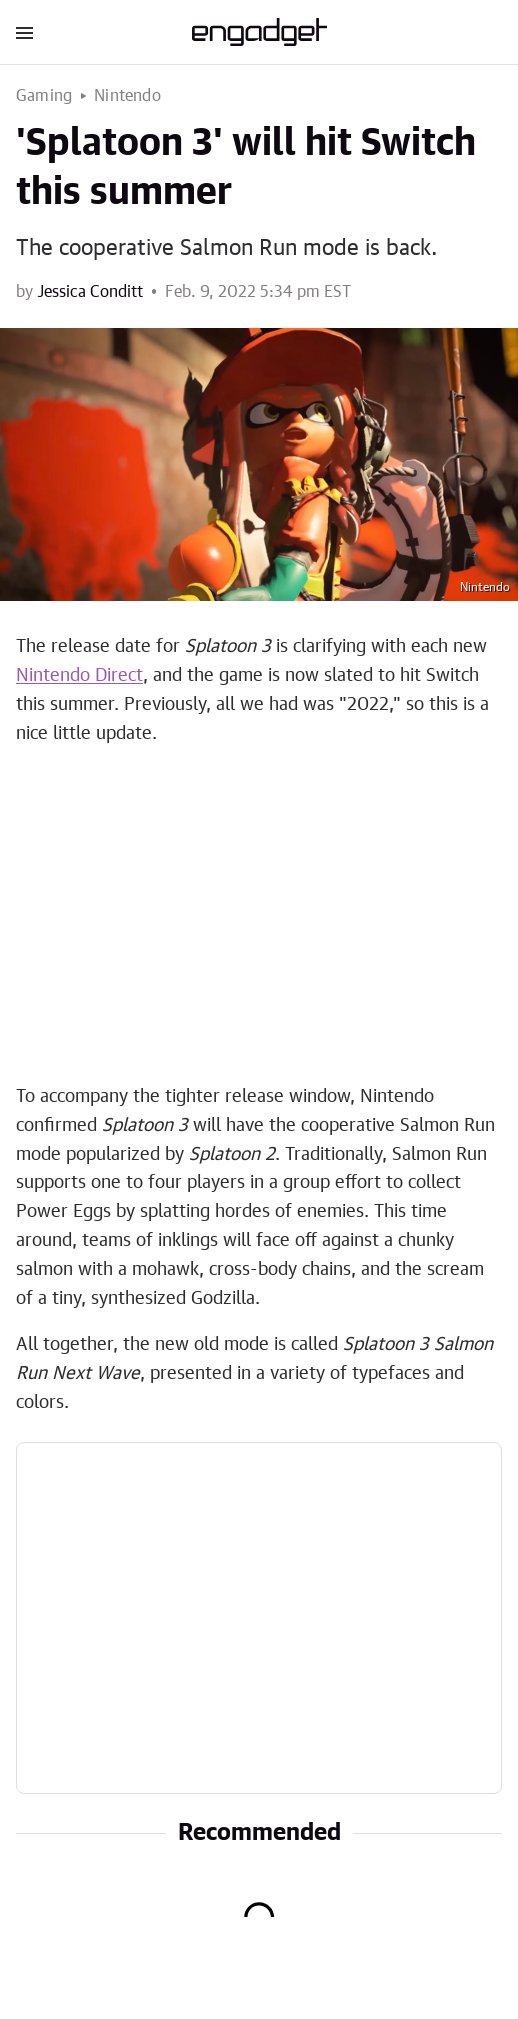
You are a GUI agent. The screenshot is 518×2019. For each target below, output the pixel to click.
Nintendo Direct (79, 676)
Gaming (44, 96)
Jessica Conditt (90, 292)
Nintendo (127, 96)
